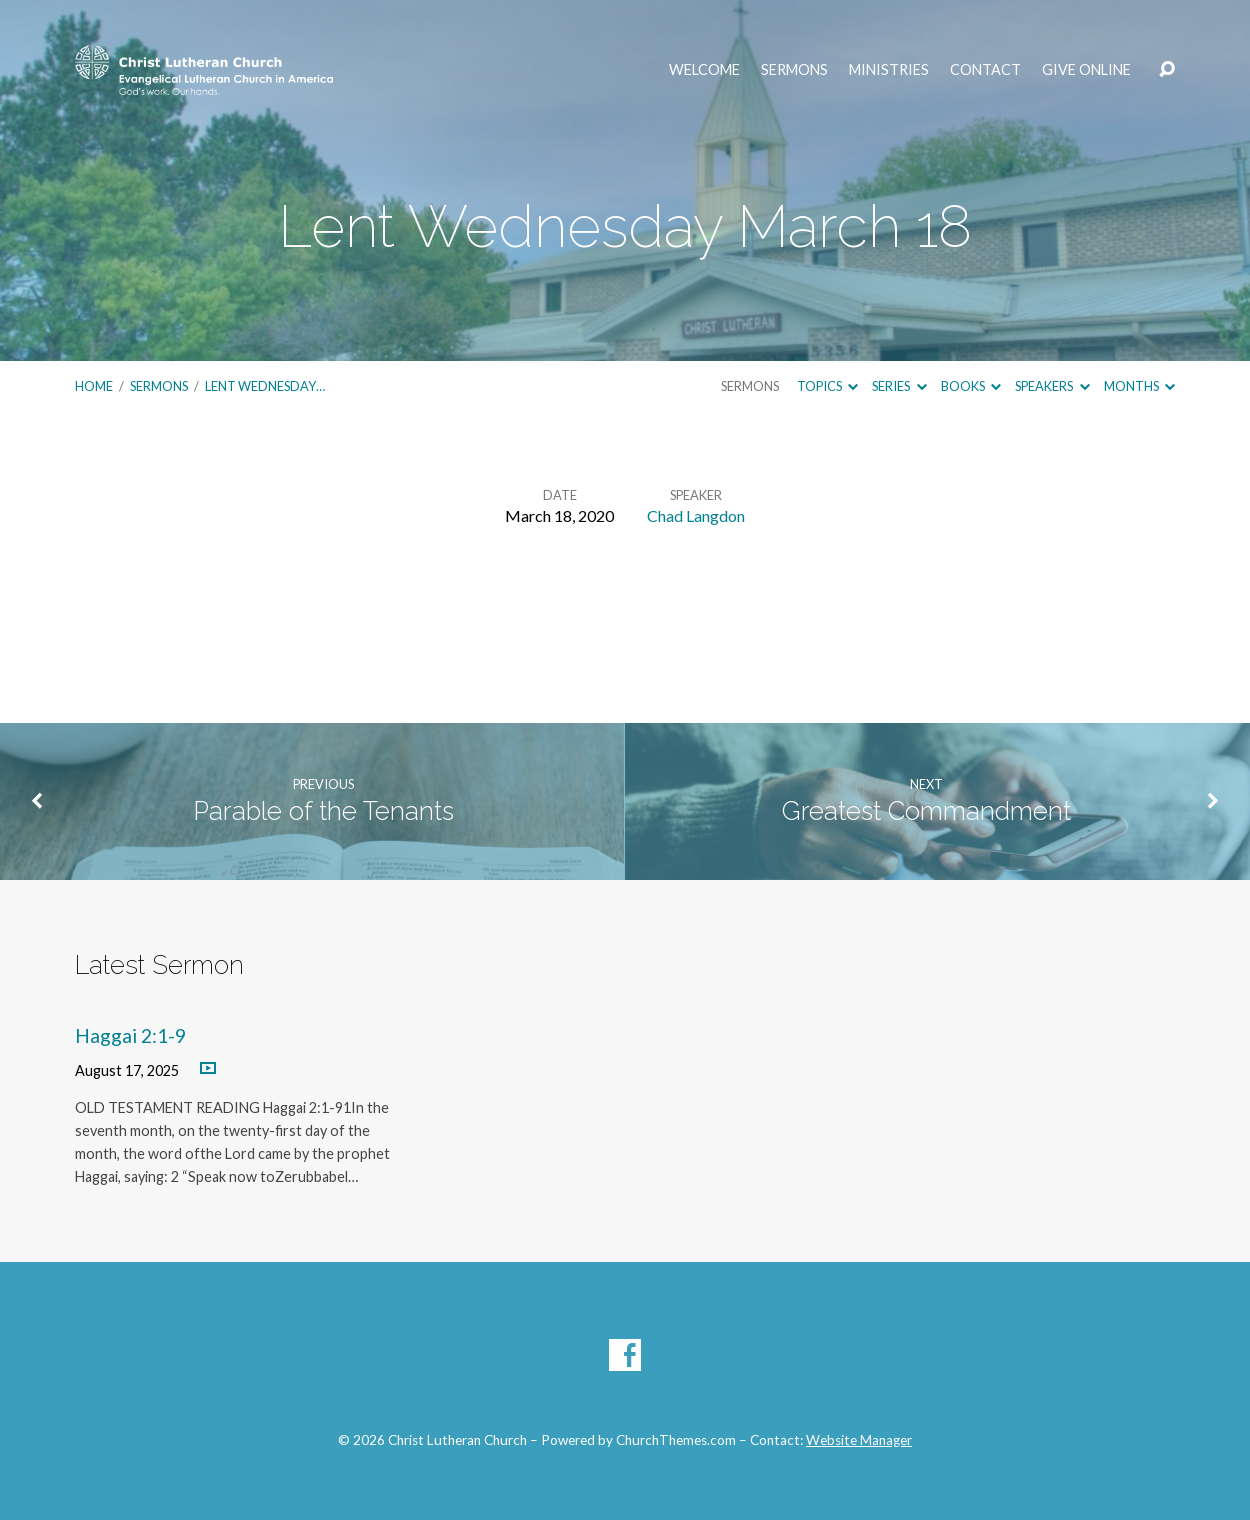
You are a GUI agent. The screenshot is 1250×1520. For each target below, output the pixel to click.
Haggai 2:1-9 (130, 1035)
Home (94, 386)
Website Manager (859, 1440)
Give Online (1086, 70)
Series (899, 386)
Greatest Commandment (926, 811)
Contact (985, 70)
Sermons (794, 70)
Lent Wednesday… (265, 386)
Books (971, 386)
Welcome (704, 70)
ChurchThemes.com (676, 1440)
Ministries (889, 70)
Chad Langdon (696, 515)
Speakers (1052, 386)
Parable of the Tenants (323, 811)
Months (1139, 386)
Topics (827, 386)
